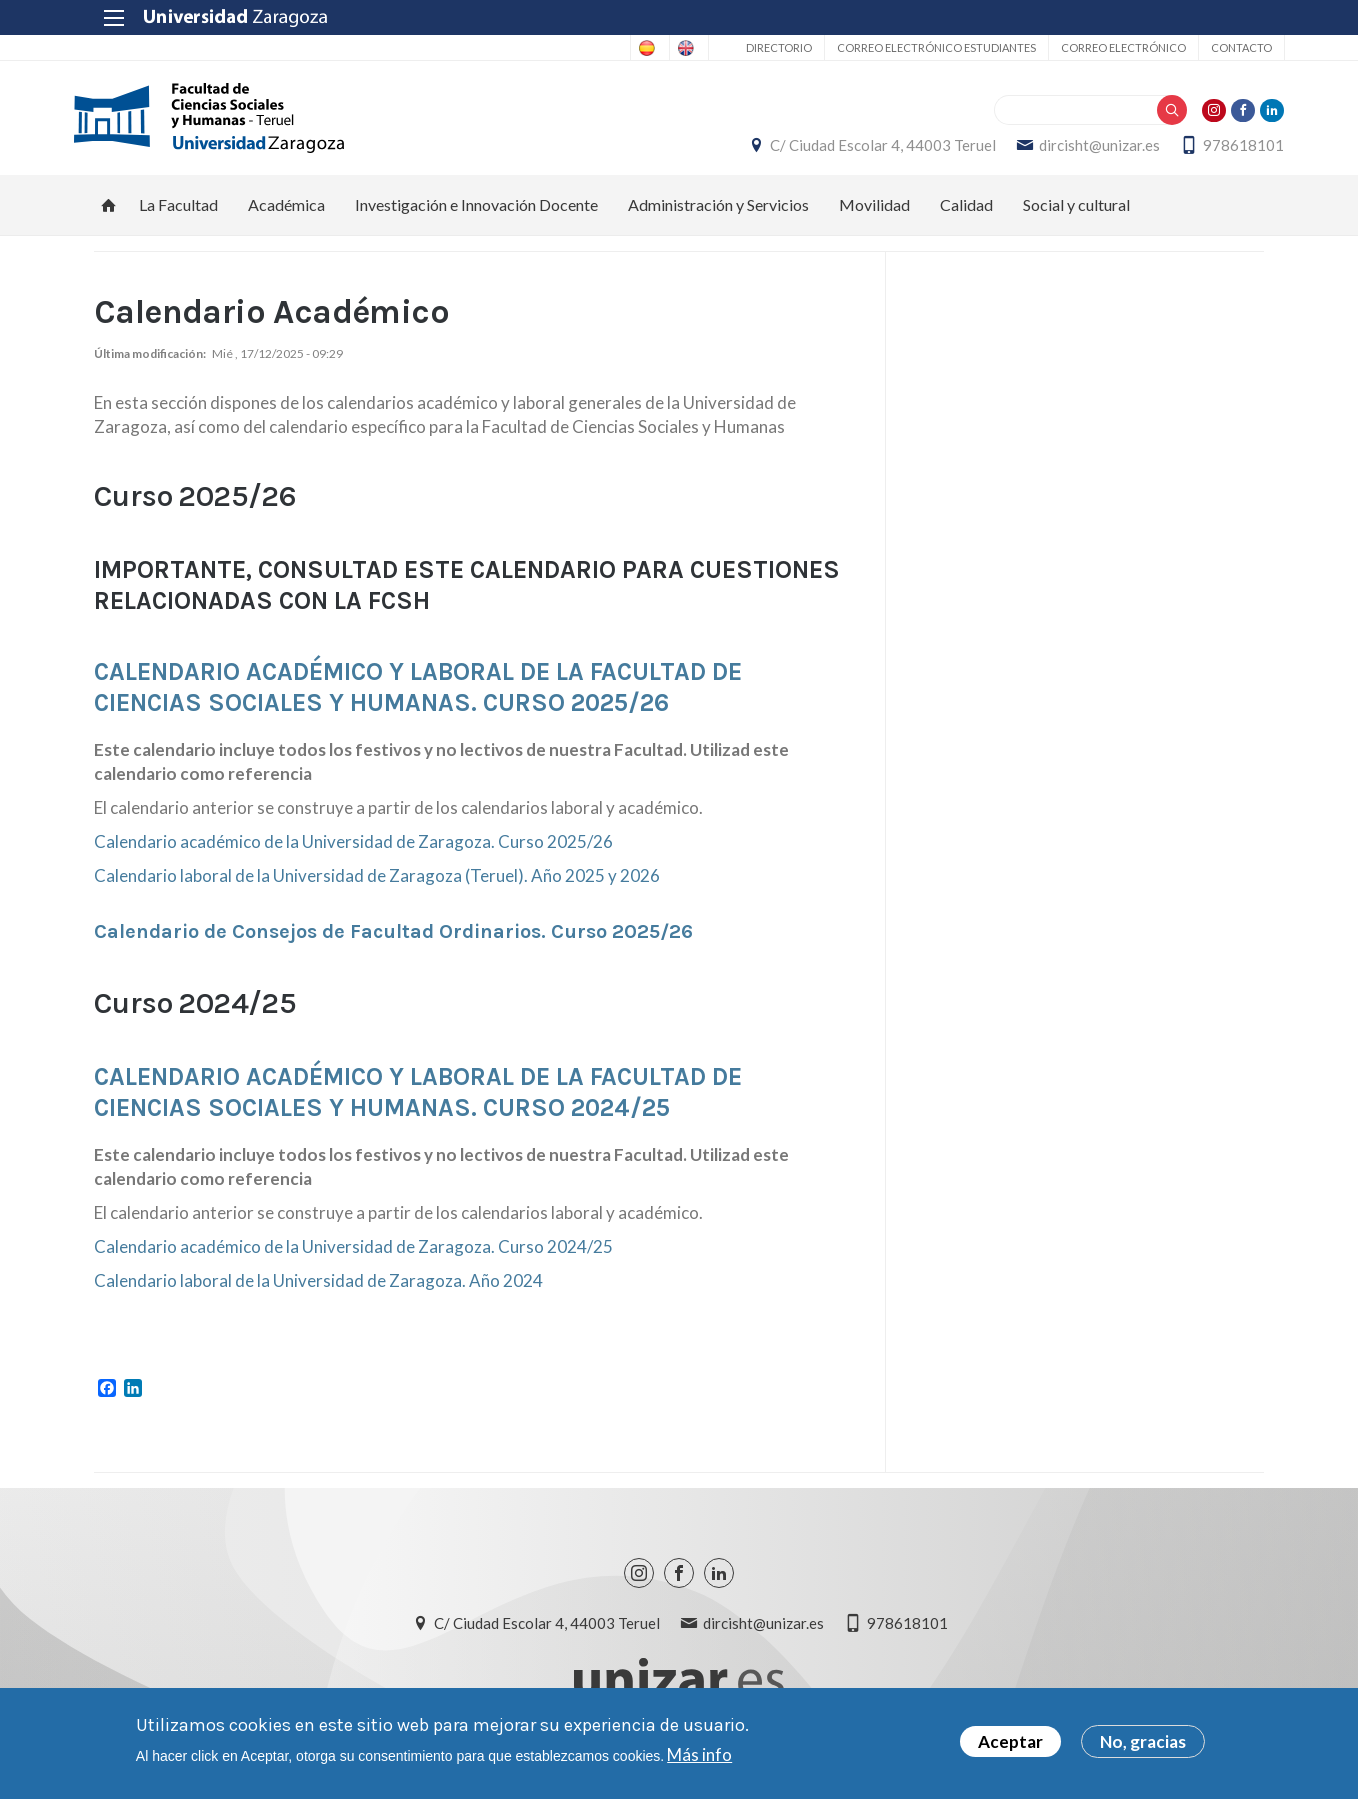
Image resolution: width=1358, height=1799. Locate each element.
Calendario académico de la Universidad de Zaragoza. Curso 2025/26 (353, 852)
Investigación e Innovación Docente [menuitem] (476, 215)
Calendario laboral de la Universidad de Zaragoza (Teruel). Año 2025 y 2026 (377, 886)
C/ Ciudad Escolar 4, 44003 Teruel (863, 151)
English (659, 48)
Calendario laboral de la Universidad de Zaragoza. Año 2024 (318, 1291)
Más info (699, 1754)
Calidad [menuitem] (966, 215)
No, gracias (1143, 1741)
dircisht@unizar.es (1079, 151)
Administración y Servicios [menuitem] (718, 215)
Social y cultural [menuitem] (1076, 215)
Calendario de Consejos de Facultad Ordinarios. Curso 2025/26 (393, 942)
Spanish (580, 48)
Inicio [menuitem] (109, 216)
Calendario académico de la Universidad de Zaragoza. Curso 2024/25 (353, 1257)
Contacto (1220, 47)
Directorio (758, 47)
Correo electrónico (1102, 47)
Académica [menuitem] (286, 215)
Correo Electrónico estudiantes (915, 47)
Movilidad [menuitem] (874, 215)
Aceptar (1010, 1741)
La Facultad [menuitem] (178, 215)
